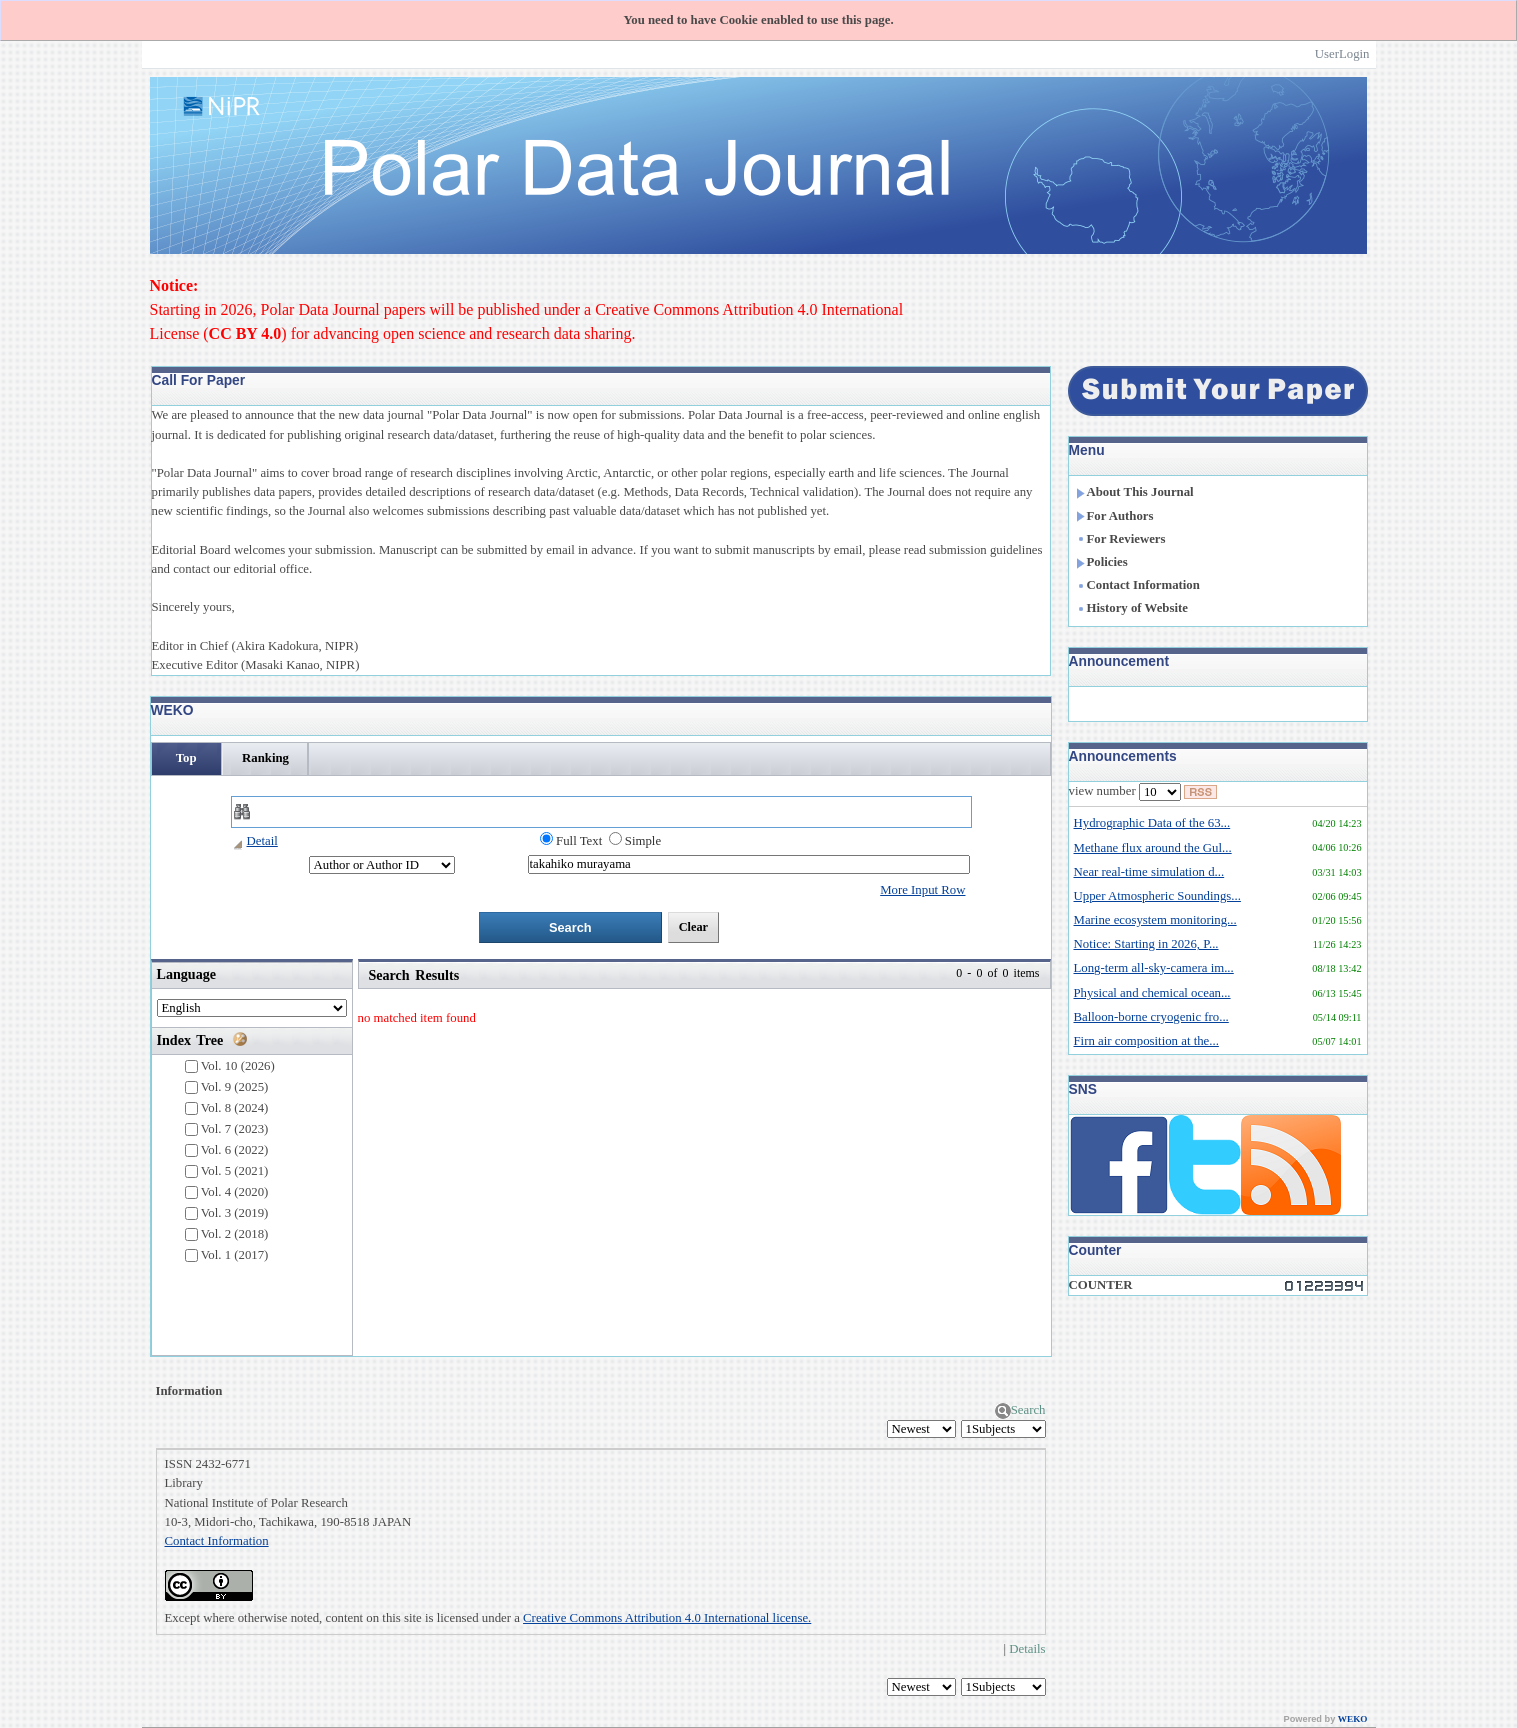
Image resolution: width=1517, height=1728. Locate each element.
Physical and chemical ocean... (1152, 993)
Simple (635, 840)
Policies (1102, 562)
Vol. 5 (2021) (227, 1171)
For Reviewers (1121, 539)
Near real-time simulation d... (1149, 872)
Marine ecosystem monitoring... (1155, 920)
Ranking (265, 758)
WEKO (1353, 1719)
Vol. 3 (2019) (227, 1213)
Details (1027, 1649)
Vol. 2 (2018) (227, 1234)
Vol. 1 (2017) (227, 1255)
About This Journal (1135, 492)
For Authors (1115, 516)
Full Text (571, 840)
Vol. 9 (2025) (227, 1087)
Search (1020, 1410)
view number (1125, 792)
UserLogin (1342, 54)
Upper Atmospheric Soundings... (1157, 896)
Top (186, 758)
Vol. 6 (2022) (227, 1150)
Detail (254, 841)
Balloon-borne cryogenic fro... (1151, 1017)
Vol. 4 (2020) (227, 1192)
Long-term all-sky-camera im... (1154, 968)
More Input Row (922, 890)
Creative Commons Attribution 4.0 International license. (667, 1618)
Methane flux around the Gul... (1153, 848)
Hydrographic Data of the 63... (1152, 823)
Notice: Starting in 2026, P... (1146, 944)
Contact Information (217, 1541)
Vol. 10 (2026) (230, 1066)
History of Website (1132, 608)
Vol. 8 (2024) (227, 1108)
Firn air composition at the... (1146, 1041)
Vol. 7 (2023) (227, 1129)
